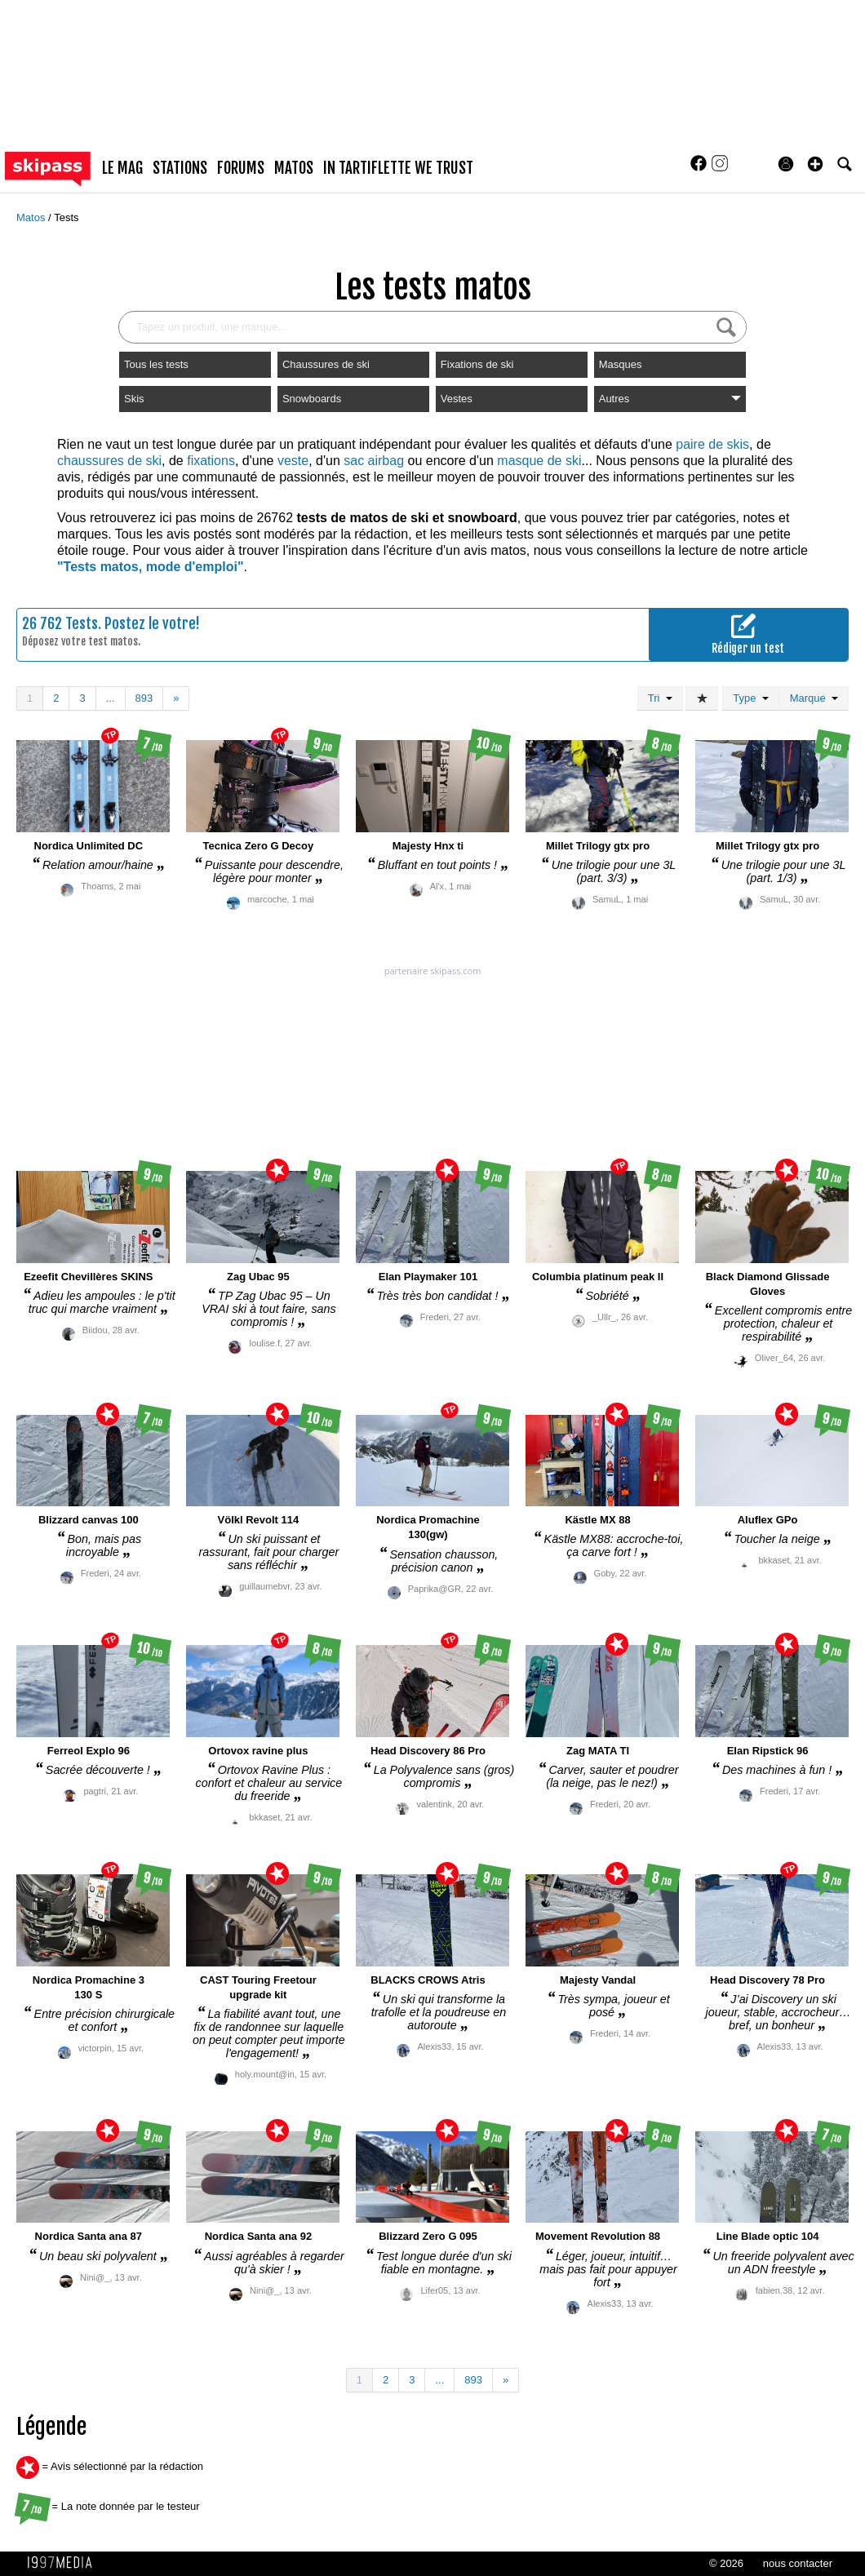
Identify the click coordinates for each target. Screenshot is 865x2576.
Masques (620, 364)
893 (144, 698)
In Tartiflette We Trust (398, 168)
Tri (660, 698)
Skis (134, 398)
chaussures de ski (109, 461)
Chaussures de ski (326, 364)
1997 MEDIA (64, 2563)
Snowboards (311, 398)
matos (293, 168)
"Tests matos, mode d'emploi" (150, 567)
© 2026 (726, 2563)
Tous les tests (156, 364)
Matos (32, 217)
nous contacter (797, 2563)
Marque (814, 698)
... (110, 698)
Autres (670, 398)
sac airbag (374, 461)
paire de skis (712, 444)
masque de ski (539, 461)
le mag (122, 168)
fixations (211, 461)
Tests (66, 217)
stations (180, 168)
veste (292, 461)
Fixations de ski (477, 364)
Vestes (456, 398)
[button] (815, 164)
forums (240, 168)
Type (750, 698)
